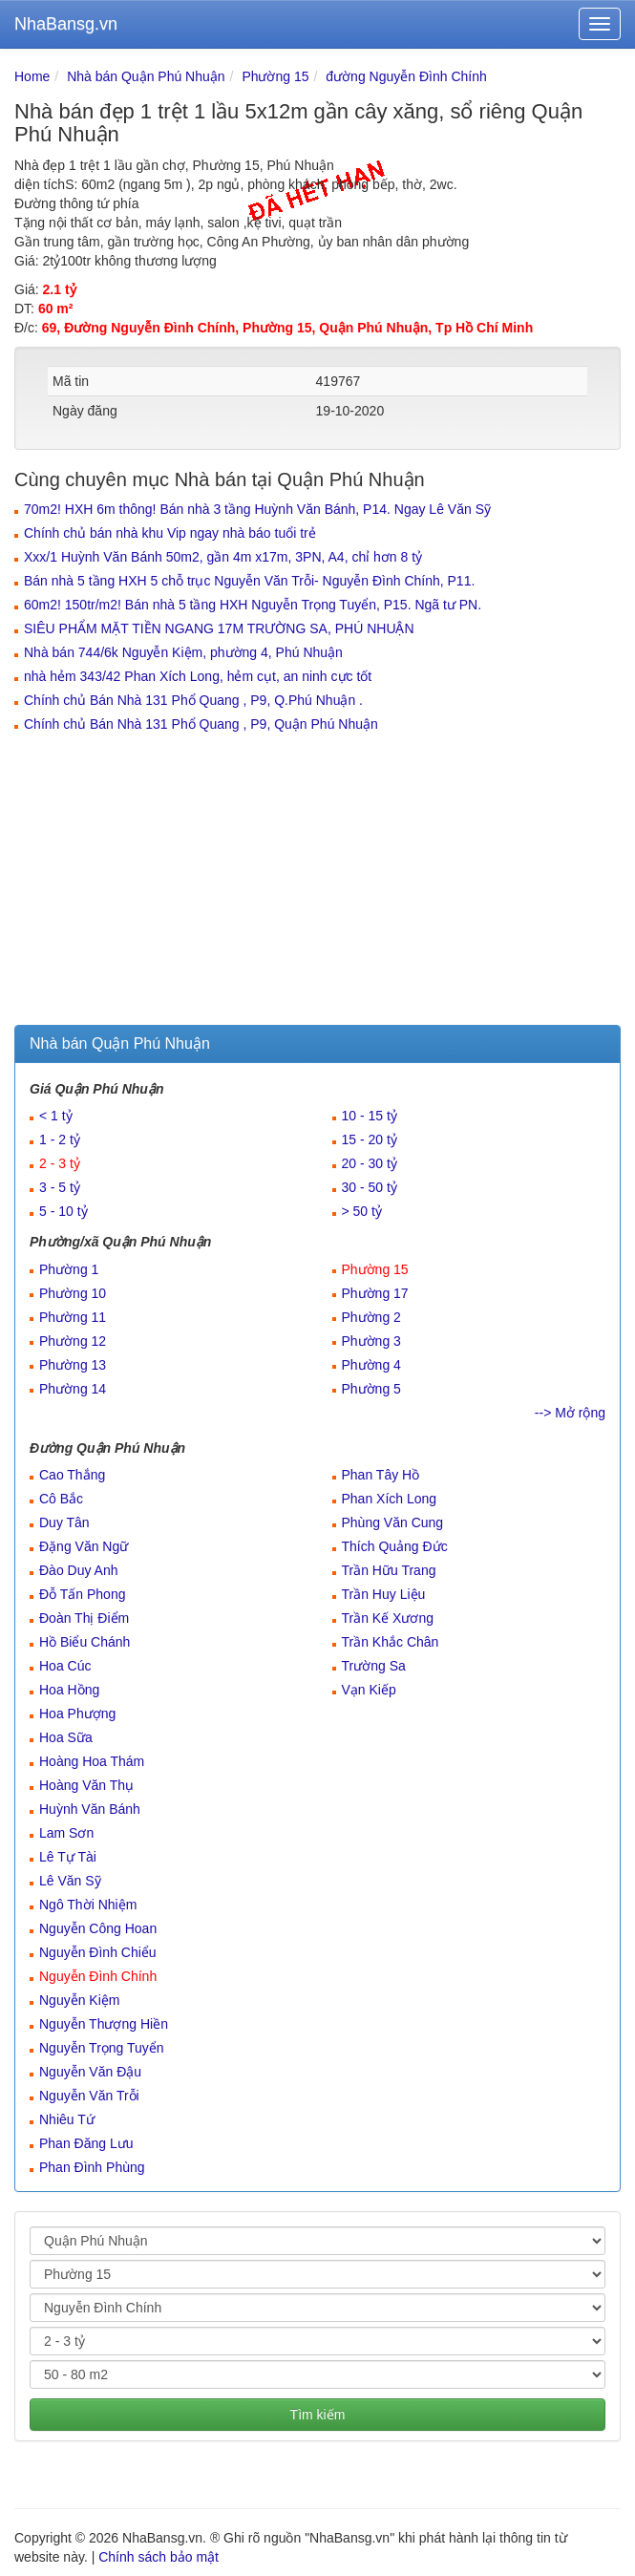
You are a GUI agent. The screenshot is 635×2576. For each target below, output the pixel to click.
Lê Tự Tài (67, 1856)
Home (32, 76)
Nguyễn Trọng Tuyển (101, 2047)
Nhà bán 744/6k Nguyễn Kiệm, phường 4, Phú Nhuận (183, 652)
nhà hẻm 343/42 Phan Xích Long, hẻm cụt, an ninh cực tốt (197, 676)
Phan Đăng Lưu (86, 2143)
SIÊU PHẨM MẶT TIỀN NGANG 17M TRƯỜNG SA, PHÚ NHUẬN (219, 628)
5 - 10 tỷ (63, 1211)
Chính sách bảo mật (158, 2557)
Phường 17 (375, 1293)
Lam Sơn (66, 1833)
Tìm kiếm (318, 2414)
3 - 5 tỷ (59, 1187)
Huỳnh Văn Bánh (89, 1809)
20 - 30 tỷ (369, 1163)
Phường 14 (72, 1388)
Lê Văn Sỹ (70, 1880)
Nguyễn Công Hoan (98, 1928)
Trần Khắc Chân (390, 1642)
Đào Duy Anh (78, 1570)
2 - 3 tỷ (59, 1163)
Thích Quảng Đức (395, 1546)
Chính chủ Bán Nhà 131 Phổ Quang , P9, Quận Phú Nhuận (201, 724)
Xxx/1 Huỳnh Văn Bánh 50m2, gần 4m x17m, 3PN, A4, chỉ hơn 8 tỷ (223, 556)
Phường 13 (72, 1365)
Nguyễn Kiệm (79, 2000)
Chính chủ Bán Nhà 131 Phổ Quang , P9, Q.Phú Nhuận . (193, 700)
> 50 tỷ (362, 1211)
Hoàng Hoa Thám (91, 1761)
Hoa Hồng (69, 1689)
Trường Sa (374, 1665)
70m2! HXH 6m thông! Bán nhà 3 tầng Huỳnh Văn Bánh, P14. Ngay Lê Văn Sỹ (257, 509)
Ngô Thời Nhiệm (88, 1904)
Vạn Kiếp (369, 1689)
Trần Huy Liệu (384, 1594)
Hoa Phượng (77, 1713)
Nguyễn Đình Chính (98, 1976)
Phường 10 (72, 1293)
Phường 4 (371, 1365)
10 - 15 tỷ (369, 1115)
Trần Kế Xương (388, 1618)
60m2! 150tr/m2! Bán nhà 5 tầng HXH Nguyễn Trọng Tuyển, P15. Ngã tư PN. (252, 604)
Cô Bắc (61, 1498)
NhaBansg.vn (65, 23)
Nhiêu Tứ (67, 2119)
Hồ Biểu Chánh (84, 1642)
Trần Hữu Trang (389, 1570)
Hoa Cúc (65, 1665)
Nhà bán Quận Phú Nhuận (145, 76)
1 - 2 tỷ (59, 1139)
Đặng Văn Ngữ (83, 1546)
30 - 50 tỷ (369, 1187)
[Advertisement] (317, 881)
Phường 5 (371, 1388)
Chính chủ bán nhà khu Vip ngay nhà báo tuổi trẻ (170, 533)
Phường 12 (72, 1341)
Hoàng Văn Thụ (86, 1785)
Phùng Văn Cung (393, 1522)
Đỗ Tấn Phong (82, 1594)
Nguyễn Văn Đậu (90, 2071)
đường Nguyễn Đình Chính (406, 76)
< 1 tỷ (56, 1115)
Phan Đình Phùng (92, 2167)
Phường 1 (68, 1269)
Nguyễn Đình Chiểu (98, 1952)
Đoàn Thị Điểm (84, 1618)
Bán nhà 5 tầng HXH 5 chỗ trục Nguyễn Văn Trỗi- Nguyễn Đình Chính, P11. (249, 580)
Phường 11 (72, 1317)
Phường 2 (371, 1317)
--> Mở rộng (570, 1412)
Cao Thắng (72, 1474)
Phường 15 (275, 76)
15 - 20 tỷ (369, 1139)
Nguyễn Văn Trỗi (89, 2095)
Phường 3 (371, 1341)
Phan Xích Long (389, 1498)
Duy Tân (64, 1522)
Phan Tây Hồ (381, 1474)
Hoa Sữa (66, 1737)
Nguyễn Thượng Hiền (103, 2024)
